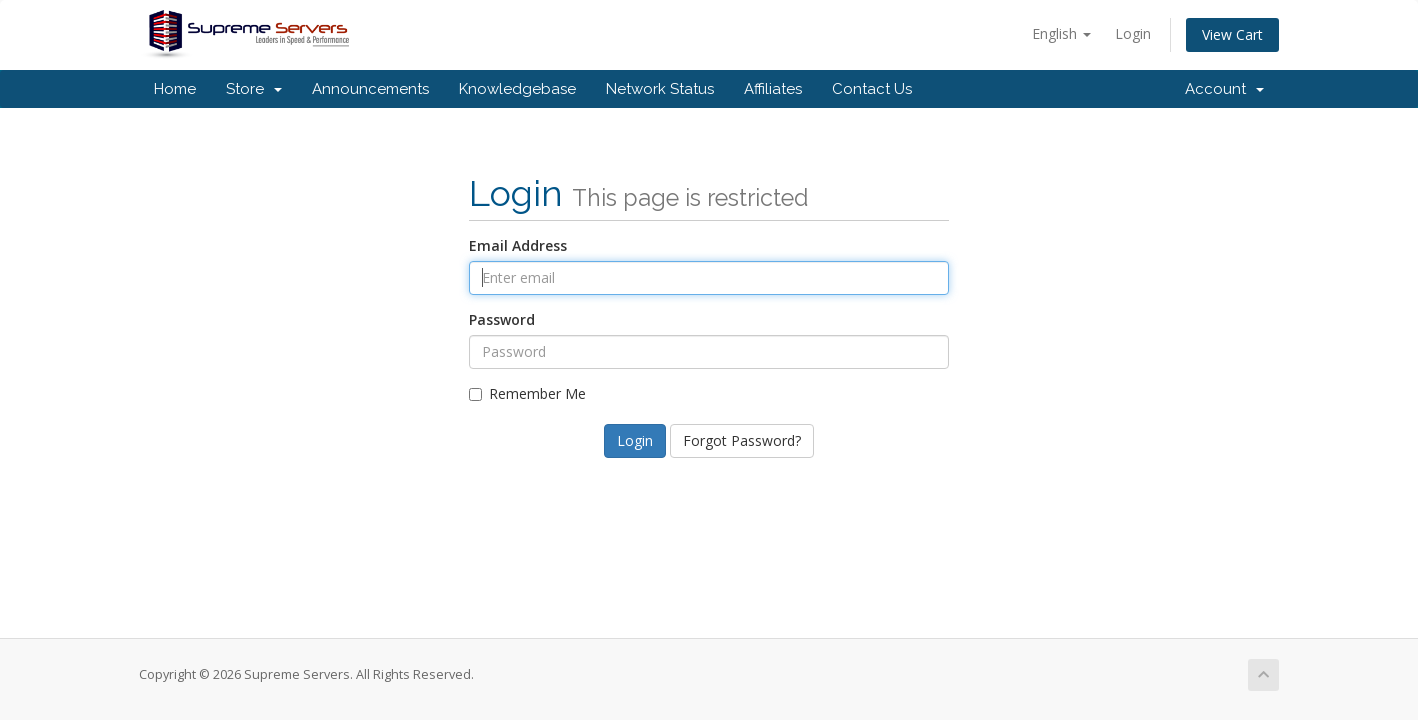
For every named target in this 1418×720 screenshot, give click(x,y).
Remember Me (527, 393)
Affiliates (773, 89)
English (1061, 33)
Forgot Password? (742, 440)
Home (175, 89)
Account (1224, 89)
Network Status (660, 89)
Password (502, 319)
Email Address (518, 245)
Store (254, 89)
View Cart (1232, 34)
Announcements (370, 89)
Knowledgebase (517, 89)
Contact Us (872, 89)
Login (1133, 33)
